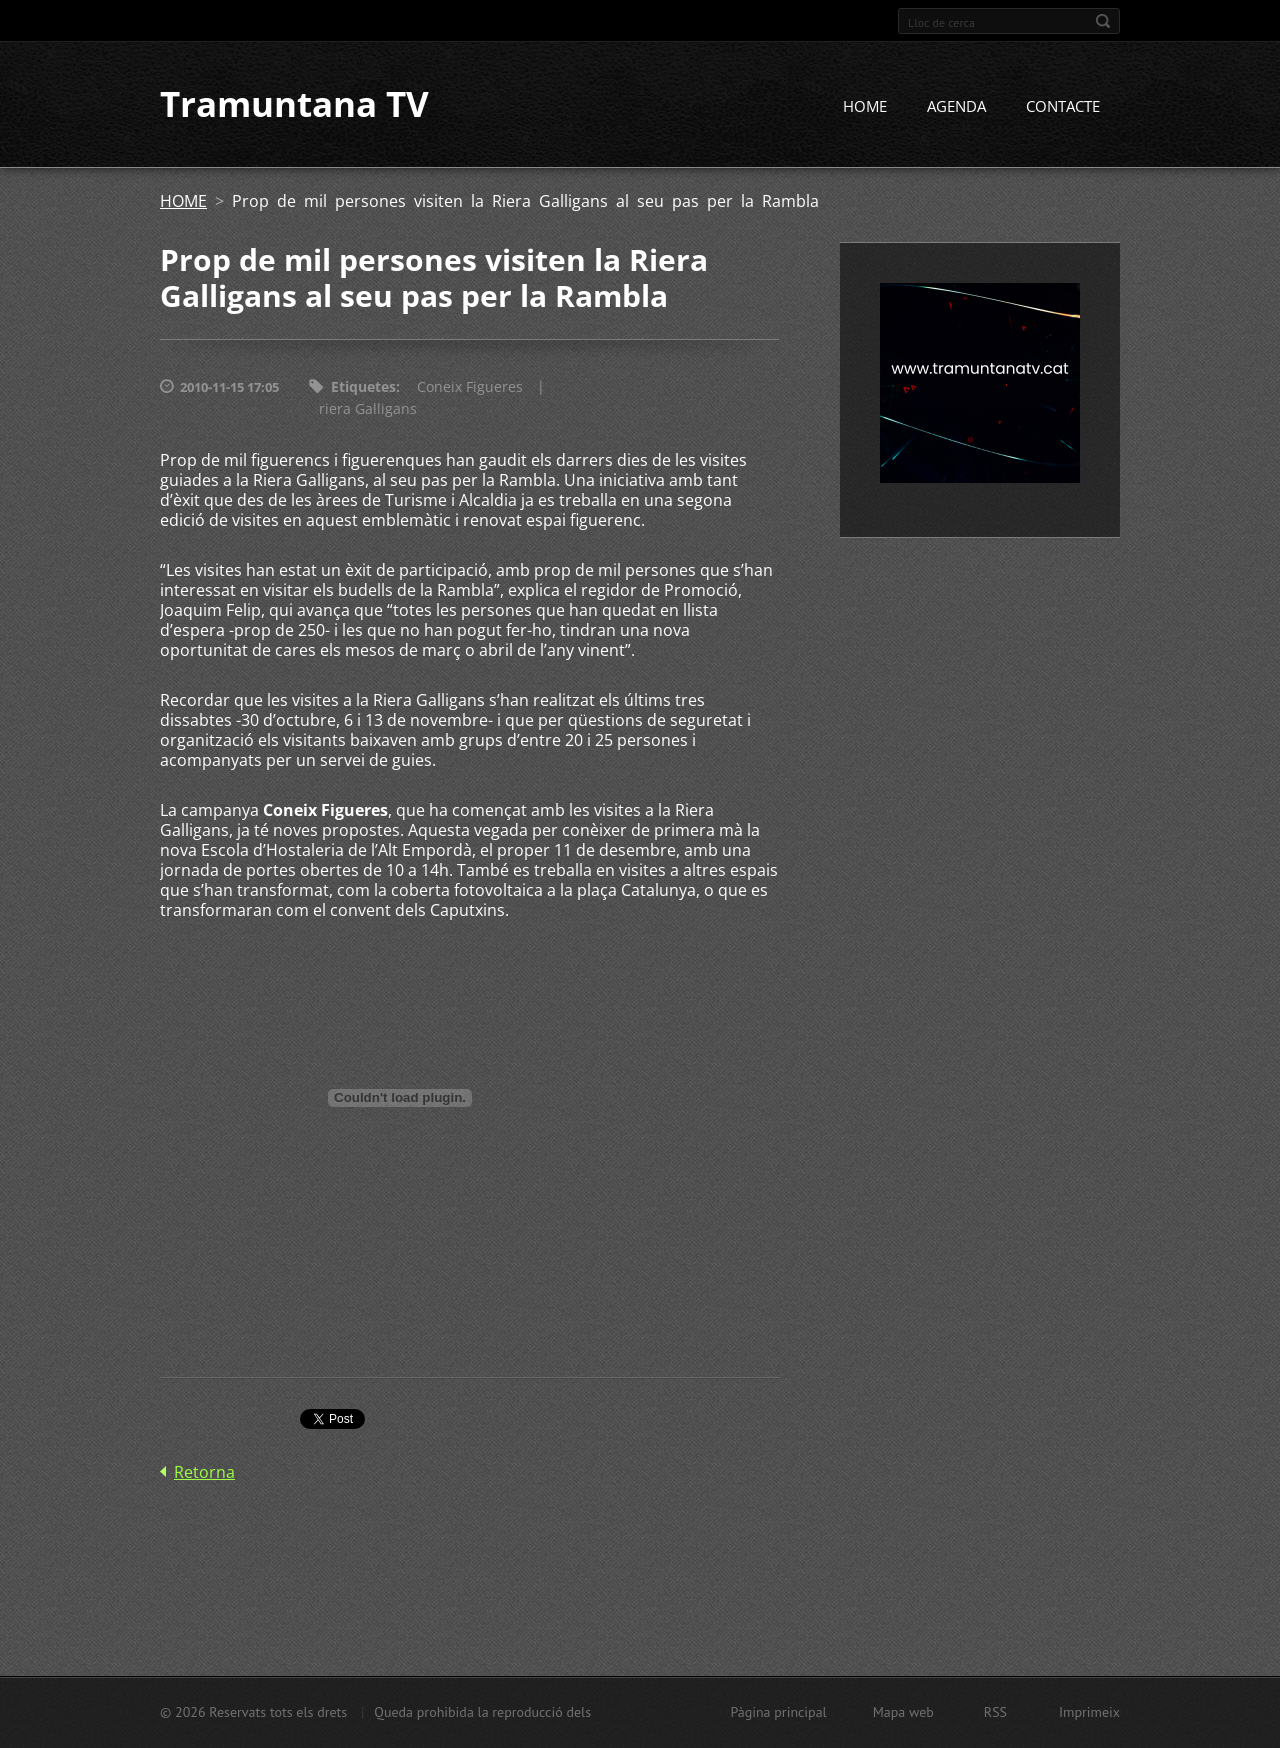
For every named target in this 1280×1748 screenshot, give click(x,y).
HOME (865, 107)
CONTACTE (1063, 107)
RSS (995, 1712)
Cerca (1103, 21)
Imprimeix (1089, 1712)
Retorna (204, 1473)
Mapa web (903, 1712)
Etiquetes (363, 387)
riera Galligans (368, 409)
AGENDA (956, 107)
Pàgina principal (778, 1712)
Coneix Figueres (470, 387)
